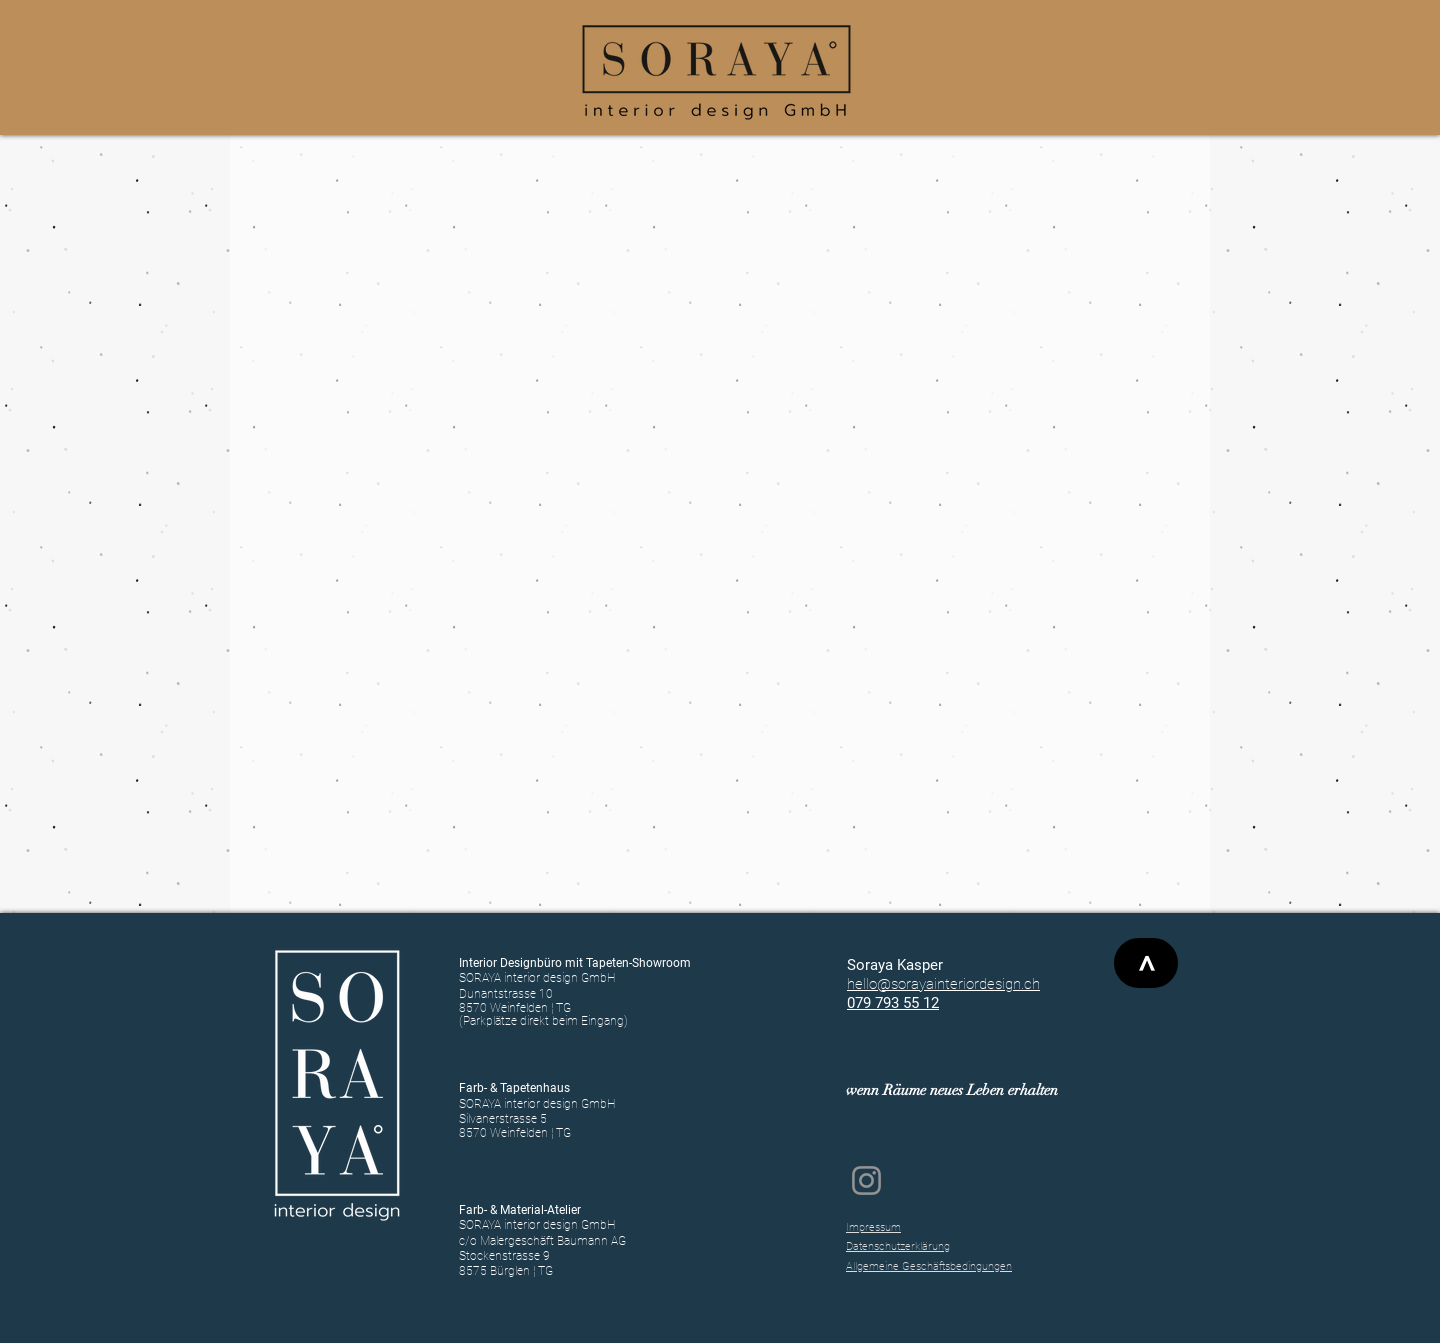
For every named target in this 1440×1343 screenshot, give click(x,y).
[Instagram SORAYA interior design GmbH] (866, 1180)
